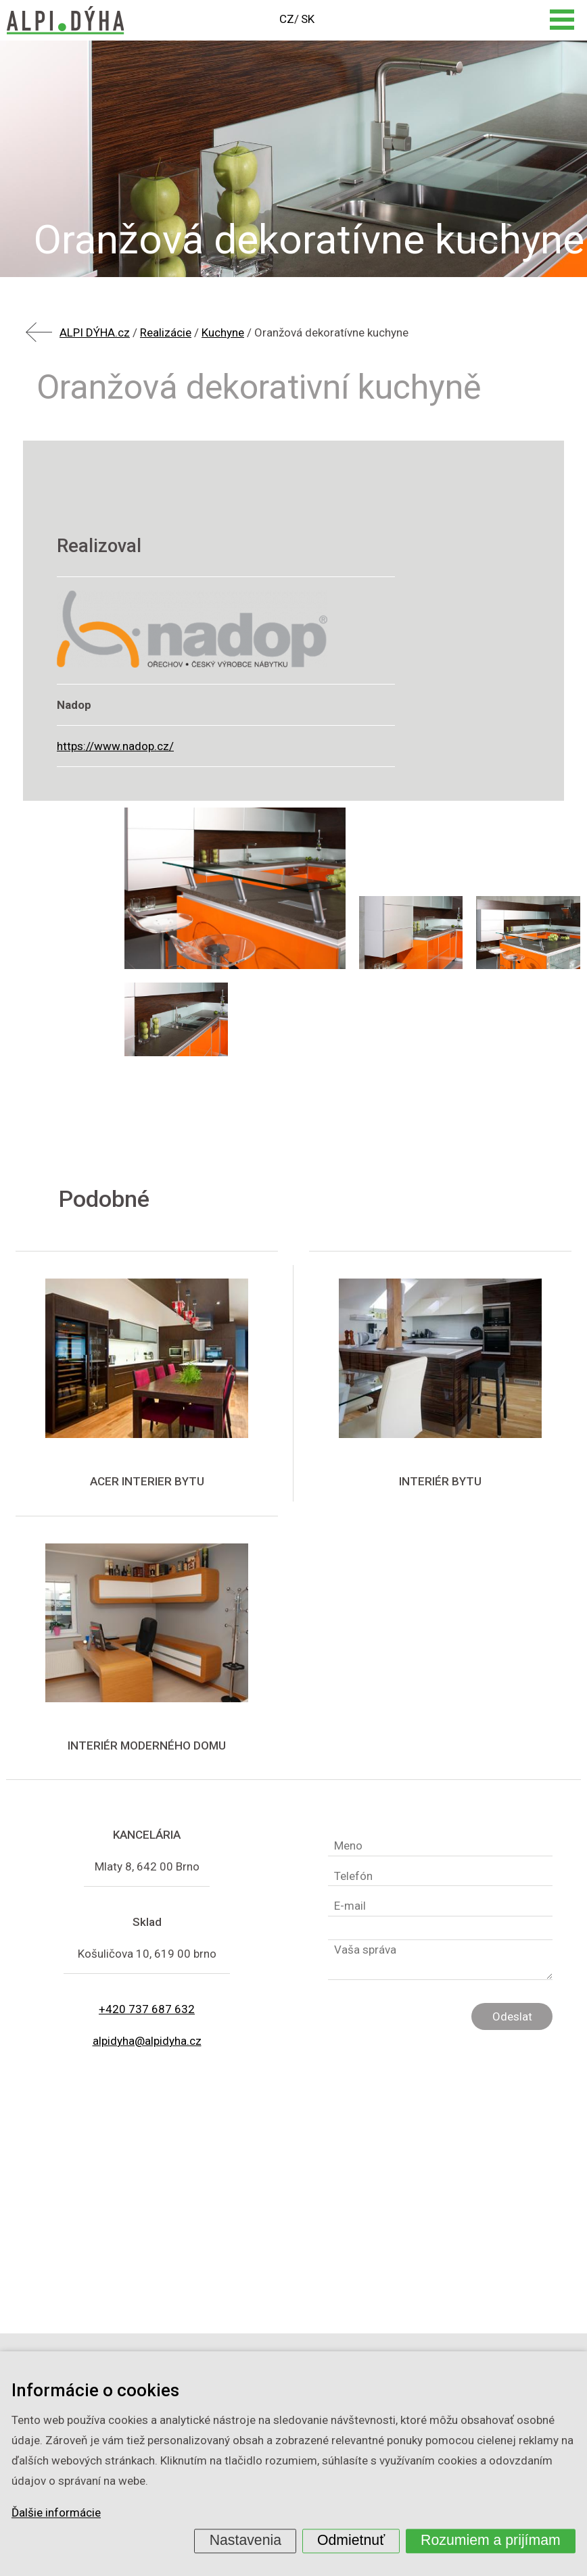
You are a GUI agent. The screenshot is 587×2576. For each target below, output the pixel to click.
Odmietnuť (351, 2540)
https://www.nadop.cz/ (115, 746)
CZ (286, 19)
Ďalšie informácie (56, 2513)
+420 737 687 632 (147, 2009)
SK (307, 19)
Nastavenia (245, 2540)
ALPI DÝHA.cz (95, 332)
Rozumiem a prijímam (491, 2540)
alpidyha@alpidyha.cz (147, 2041)
